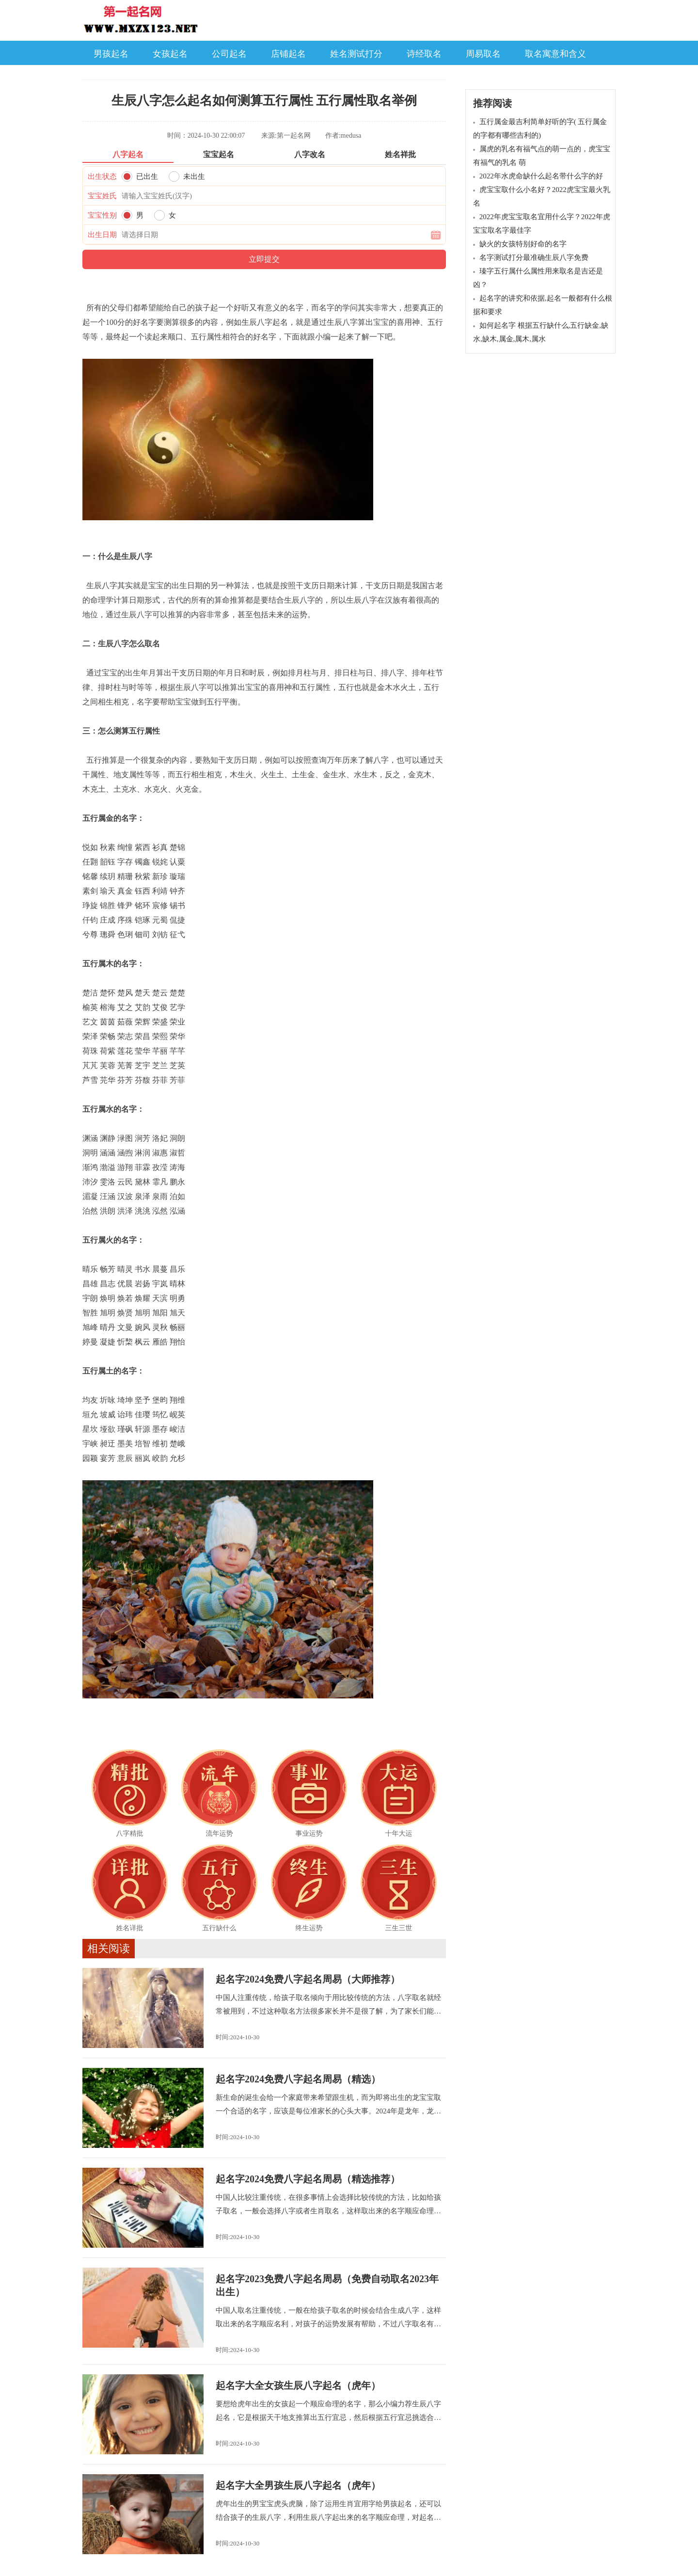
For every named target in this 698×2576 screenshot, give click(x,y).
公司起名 (229, 54)
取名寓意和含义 (555, 54)
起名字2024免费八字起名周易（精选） (298, 2079)
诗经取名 (424, 54)
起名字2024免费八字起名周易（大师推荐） (308, 1979)
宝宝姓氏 (102, 196)
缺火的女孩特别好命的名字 (523, 244)
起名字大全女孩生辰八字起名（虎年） (298, 2385)
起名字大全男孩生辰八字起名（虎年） (298, 2485)
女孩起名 (170, 54)
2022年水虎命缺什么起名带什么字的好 (541, 176)
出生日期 (102, 235)
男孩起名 (111, 54)
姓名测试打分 (356, 54)
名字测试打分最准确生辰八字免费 (533, 257)
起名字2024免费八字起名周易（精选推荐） (308, 2179)
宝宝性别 (102, 215)
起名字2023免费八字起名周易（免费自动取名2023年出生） (327, 2285)
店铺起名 (288, 54)
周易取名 (483, 54)
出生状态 (102, 176)
